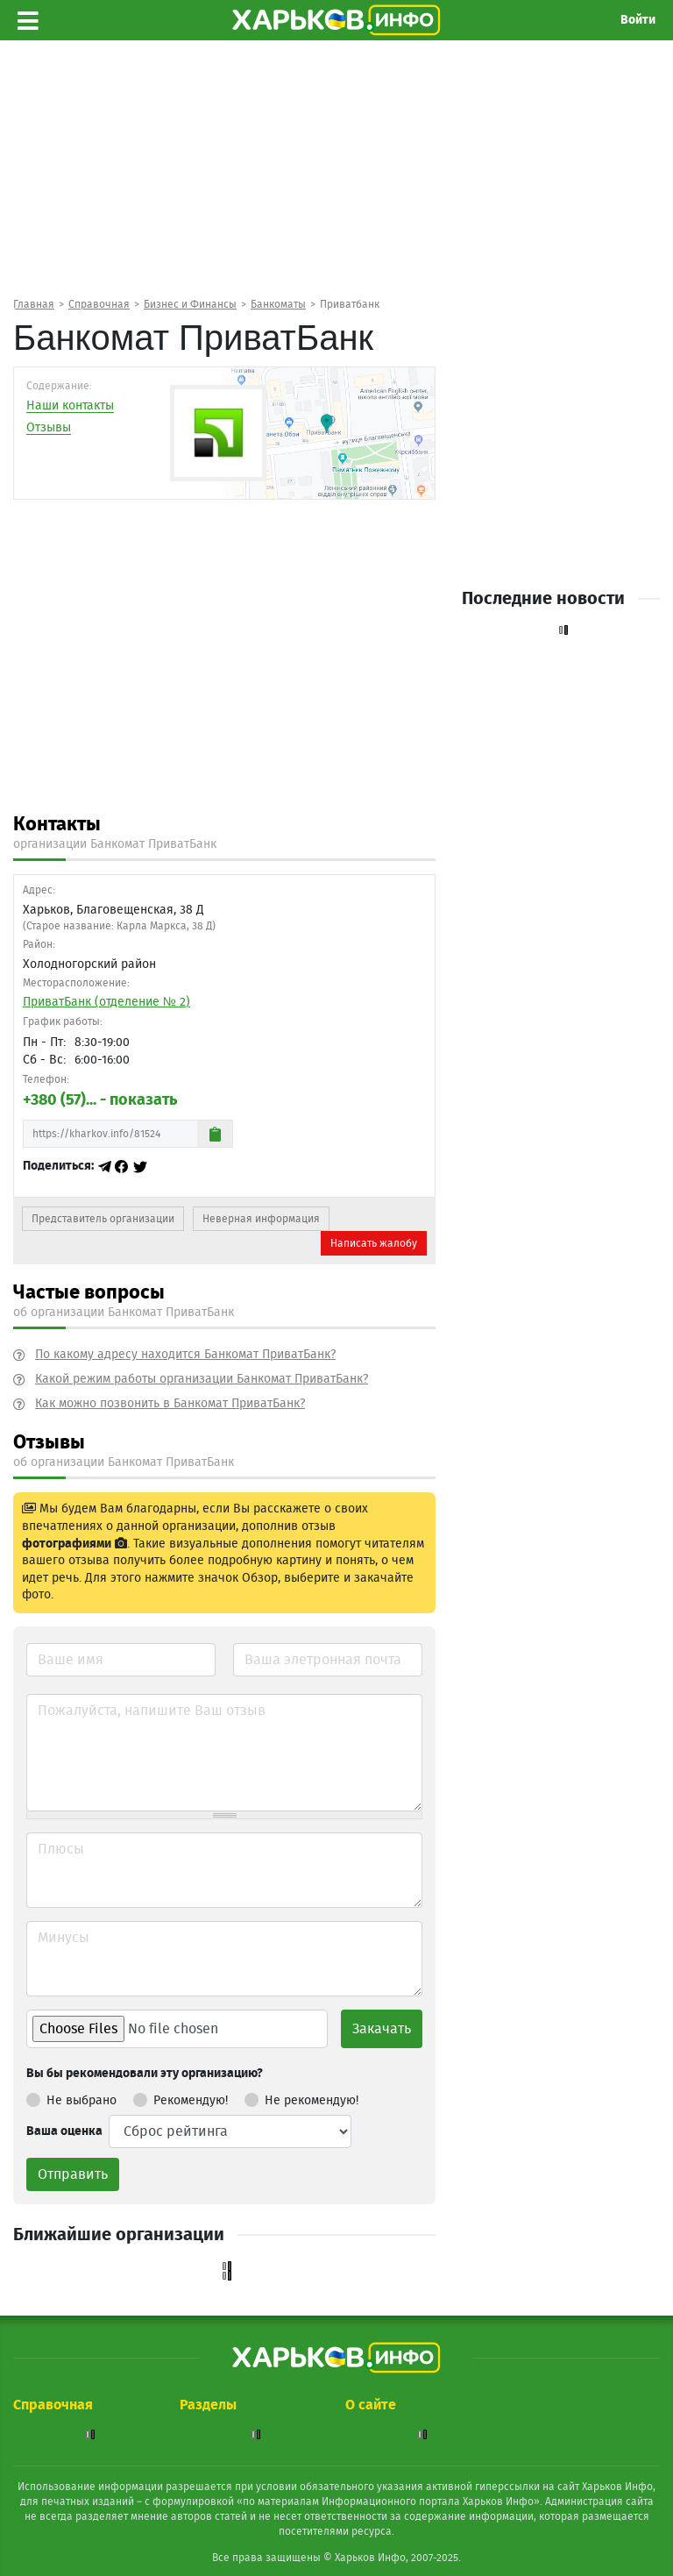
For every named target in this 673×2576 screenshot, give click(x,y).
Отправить (73, 2174)
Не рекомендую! (301, 2097)
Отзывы (48, 428)
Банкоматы (278, 304)
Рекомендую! (180, 2097)
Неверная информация (261, 1218)
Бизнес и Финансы (190, 304)
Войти (637, 20)
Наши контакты (70, 406)
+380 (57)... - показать (100, 1100)
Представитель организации (103, 1218)
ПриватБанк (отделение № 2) (106, 1002)
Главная (33, 304)
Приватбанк (349, 304)
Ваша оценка (64, 2131)
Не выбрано (71, 2097)
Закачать (381, 2029)
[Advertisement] (336, 176)
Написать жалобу (373, 1243)
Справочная (99, 304)
